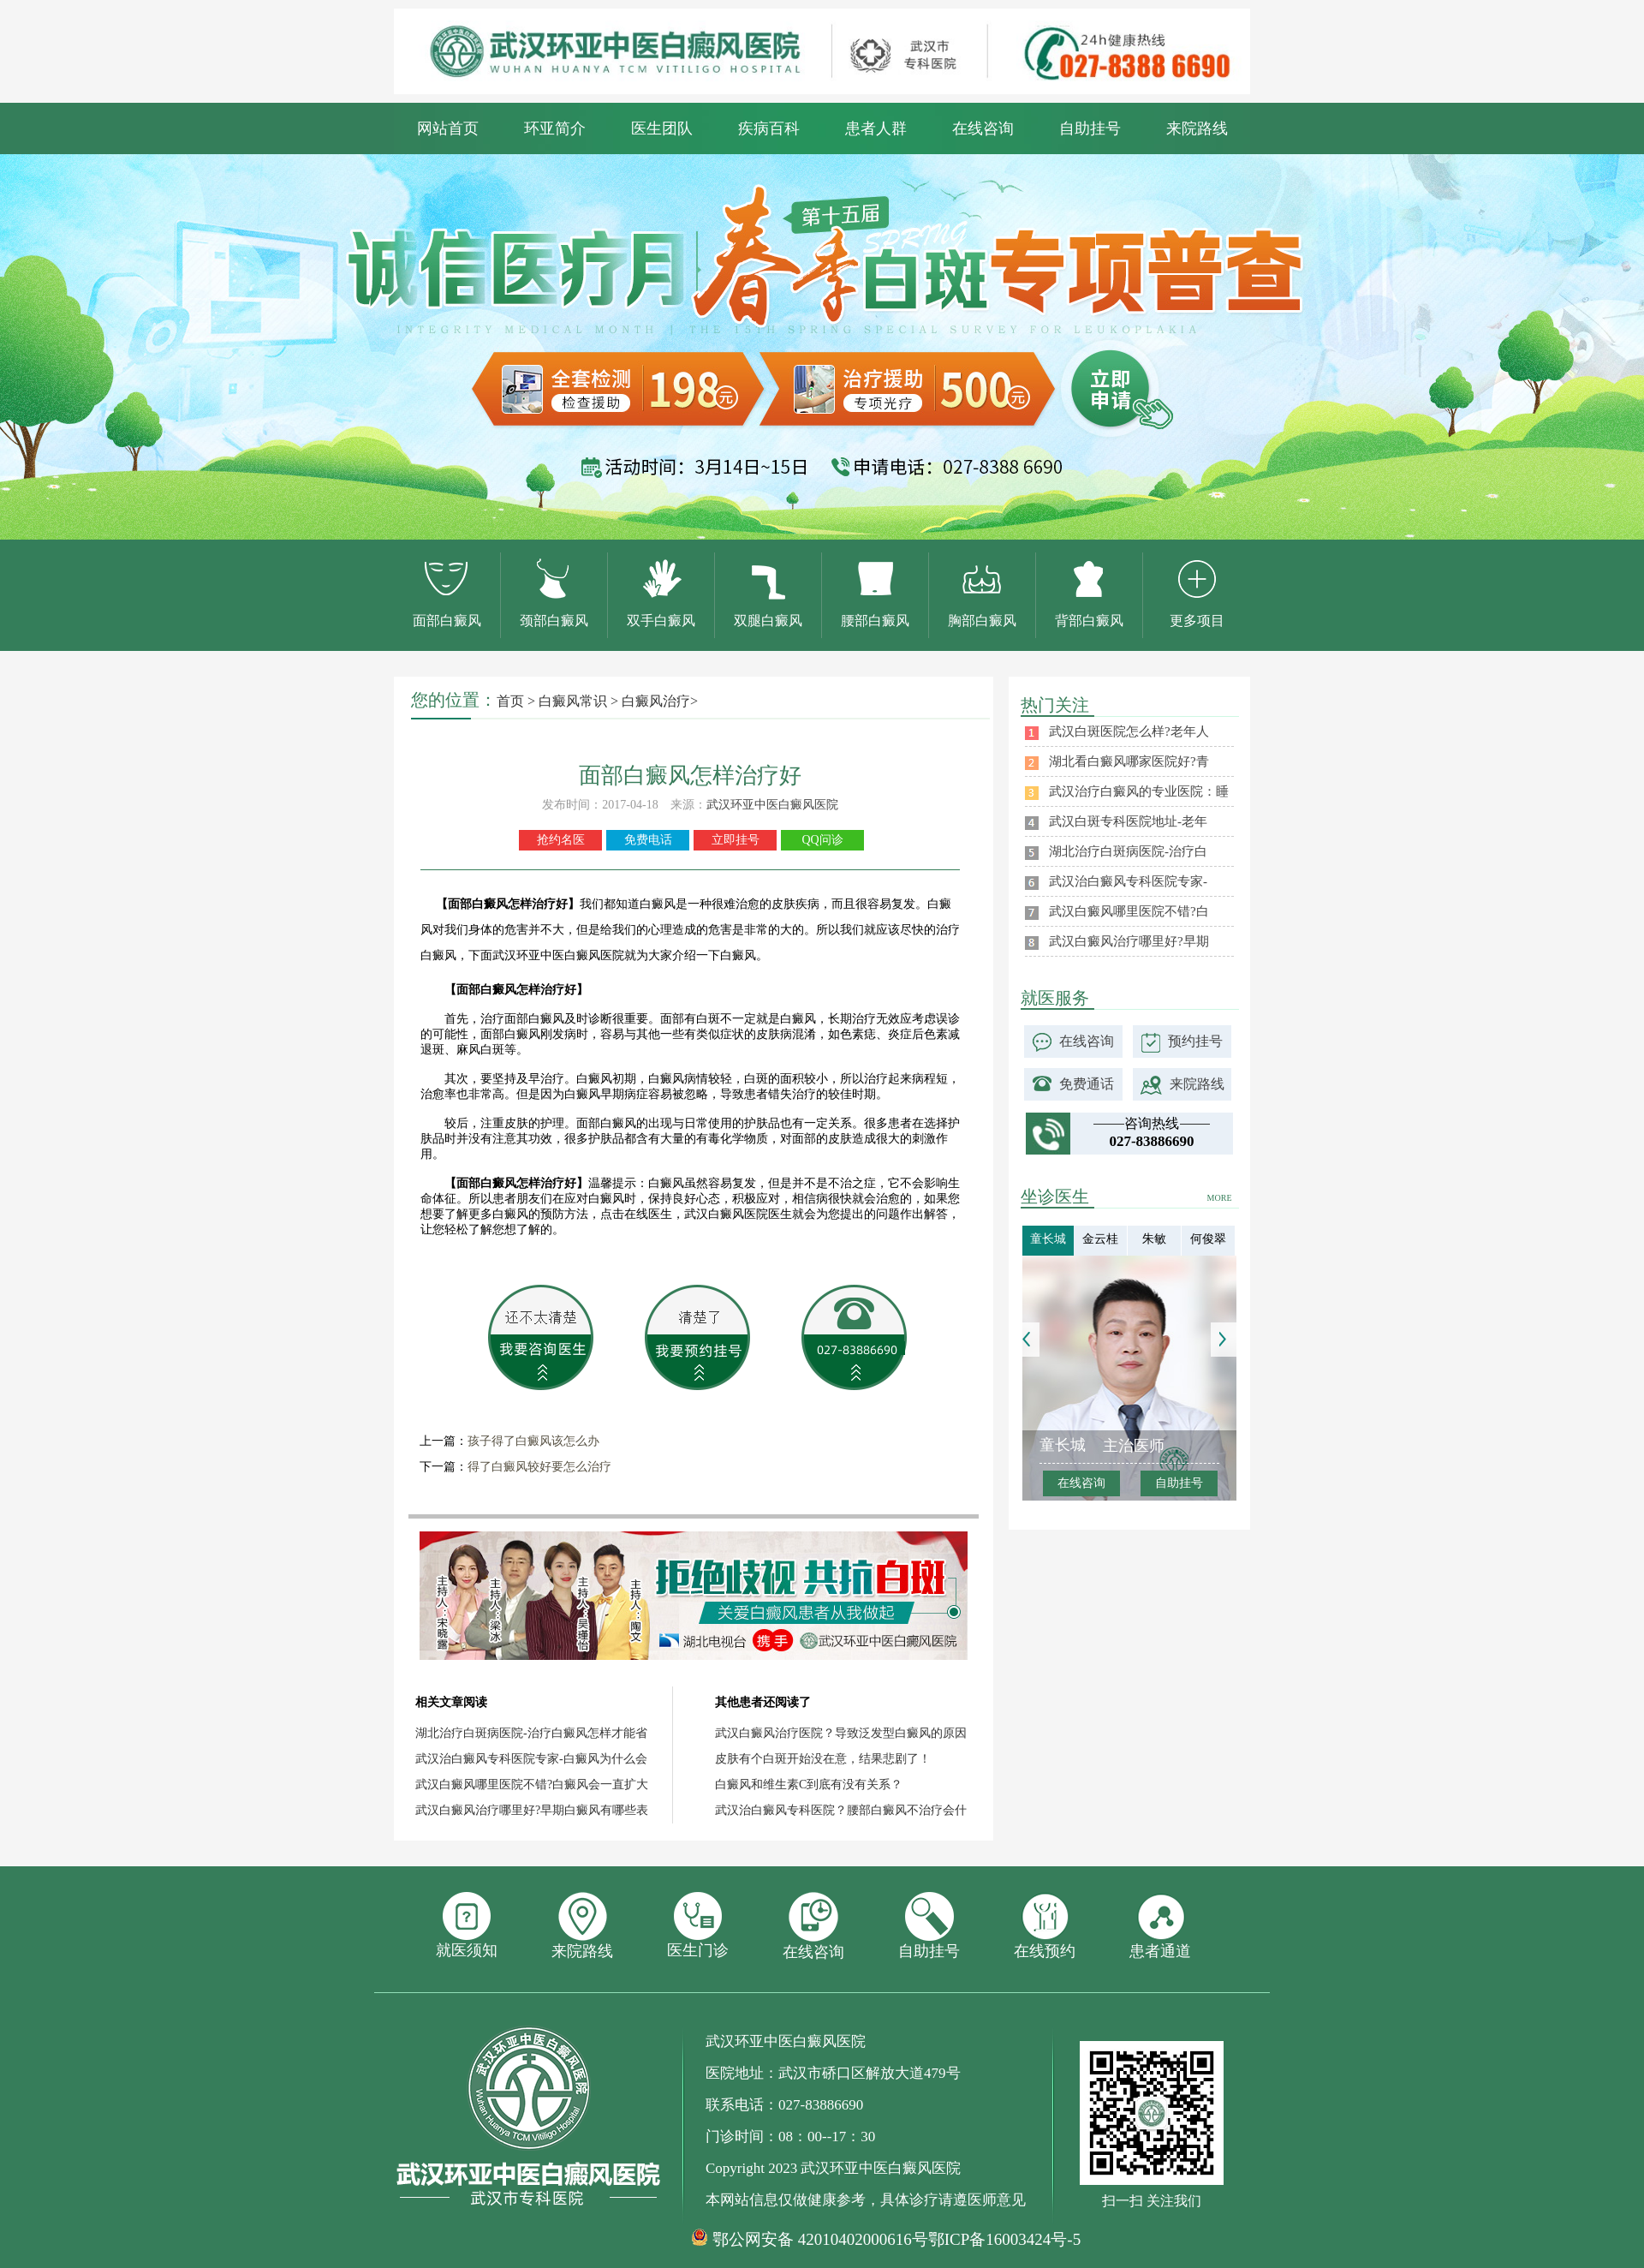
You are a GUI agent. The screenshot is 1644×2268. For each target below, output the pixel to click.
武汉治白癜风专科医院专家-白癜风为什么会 (531, 1758)
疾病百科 (769, 128)
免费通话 (1086, 1084)
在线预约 (1044, 1926)
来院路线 (1197, 128)
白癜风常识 (573, 701)
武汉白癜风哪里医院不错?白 (1129, 911)
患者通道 (1160, 1926)
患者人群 (876, 128)
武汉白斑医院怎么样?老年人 (1129, 731)
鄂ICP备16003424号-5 (1004, 2239)
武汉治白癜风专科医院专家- (1128, 881)
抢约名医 (561, 839)
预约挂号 (1195, 1041)
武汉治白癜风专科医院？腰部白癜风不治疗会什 (841, 1810)
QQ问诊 (822, 839)
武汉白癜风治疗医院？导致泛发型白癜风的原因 (841, 1733)
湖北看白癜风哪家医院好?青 (1129, 761)
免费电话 (648, 839)
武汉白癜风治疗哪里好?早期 (1129, 941)
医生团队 (662, 128)
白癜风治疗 (656, 701)
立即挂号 (735, 839)
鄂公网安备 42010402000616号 (820, 2239)
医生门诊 (698, 1925)
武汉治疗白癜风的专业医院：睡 (1139, 791)
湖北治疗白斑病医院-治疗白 (1128, 851)
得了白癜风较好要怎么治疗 (539, 1466)
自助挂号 (1090, 128)
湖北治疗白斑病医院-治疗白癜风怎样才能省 (531, 1733)
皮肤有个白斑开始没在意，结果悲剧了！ (823, 1758)
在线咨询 (983, 128)
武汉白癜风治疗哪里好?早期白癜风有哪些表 (531, 1810)
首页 (510, 701)
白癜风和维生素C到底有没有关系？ (808, 1784)
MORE (1219, 1198)
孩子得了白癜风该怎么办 (533, 1441)
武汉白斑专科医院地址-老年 (1128, 821)
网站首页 (448, 128)
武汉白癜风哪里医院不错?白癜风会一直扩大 (531, 1784)
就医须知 (466, 1925)
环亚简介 (555, 128)
